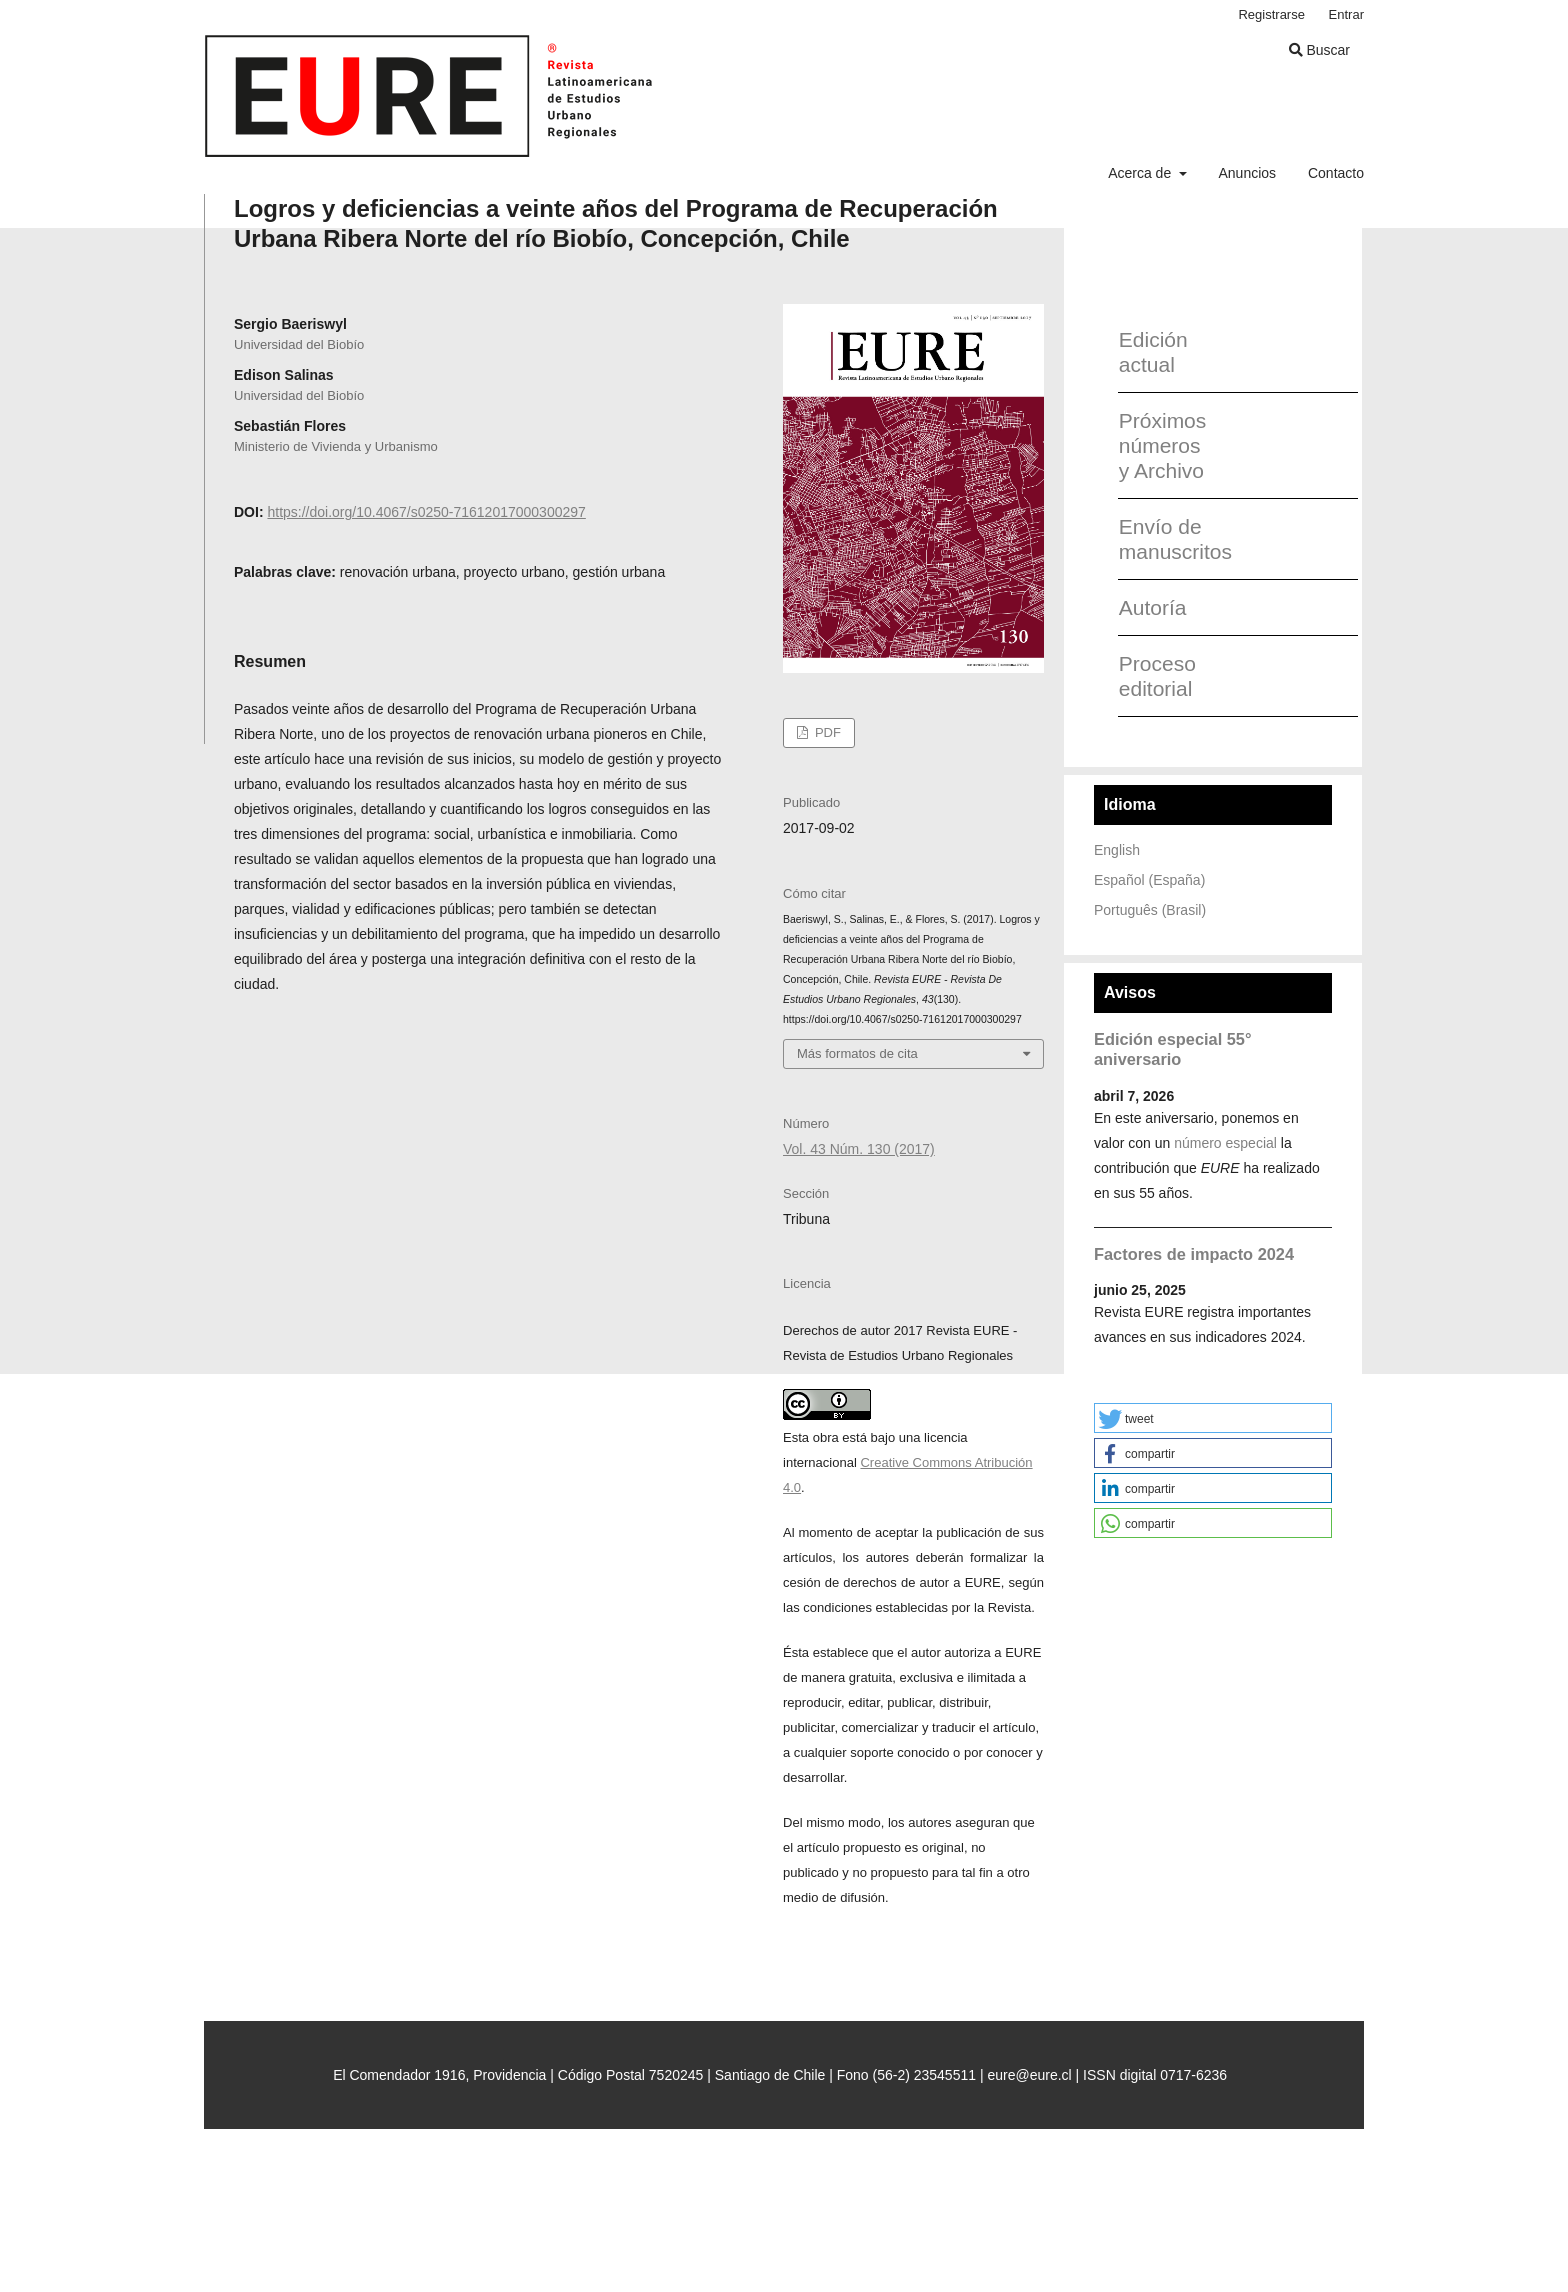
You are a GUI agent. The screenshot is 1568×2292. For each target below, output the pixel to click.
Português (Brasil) (1150, 910)
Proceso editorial (1157, 676)
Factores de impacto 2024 (1194, 1254)
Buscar (1319, 50)
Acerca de (1141, 173)
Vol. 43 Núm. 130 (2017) (859, 1149)
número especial (1225, 1143)
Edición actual (1153, 352)
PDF (826, 732)
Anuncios (1247, 173)
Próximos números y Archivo (1163, 445)
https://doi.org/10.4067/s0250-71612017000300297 (426, 512)
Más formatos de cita (857, 1053)
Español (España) (1149, 880)
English (1117, 850)
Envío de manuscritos (1168, 539)
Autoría (1153, 607)
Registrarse (1271, 14)
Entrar (1346, 14)
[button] (1213, 1418)
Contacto (1336, 173)
